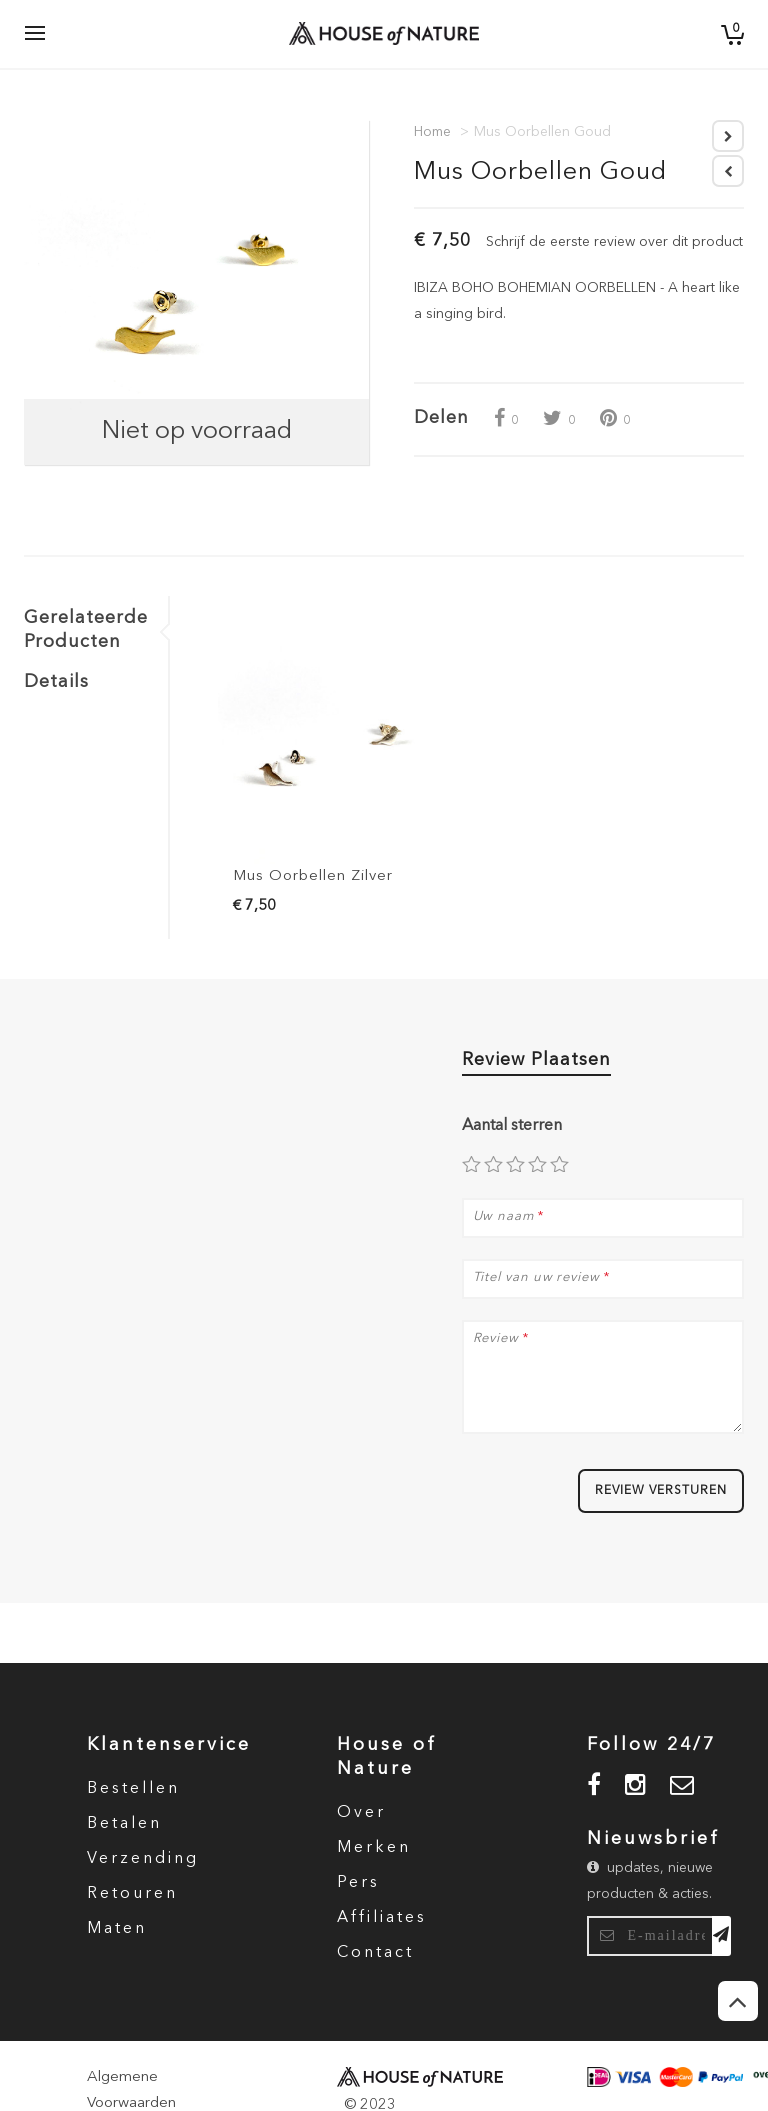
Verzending (143, 1859)
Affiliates (382, 1918)
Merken (374, 1848)
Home (432, 132)
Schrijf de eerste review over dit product (614, 242)
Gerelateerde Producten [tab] (86, 630)
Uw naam (503, 1217)
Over (361, 1813)
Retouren (132, 1894)
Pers (358, 1883)
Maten (117, 1929)
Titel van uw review (536, 1278)
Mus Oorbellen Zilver (313, 876)
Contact (375, 1953)
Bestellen (133, 1789)
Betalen (124, 1824)
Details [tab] (56, 682)
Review (496, 1339)
